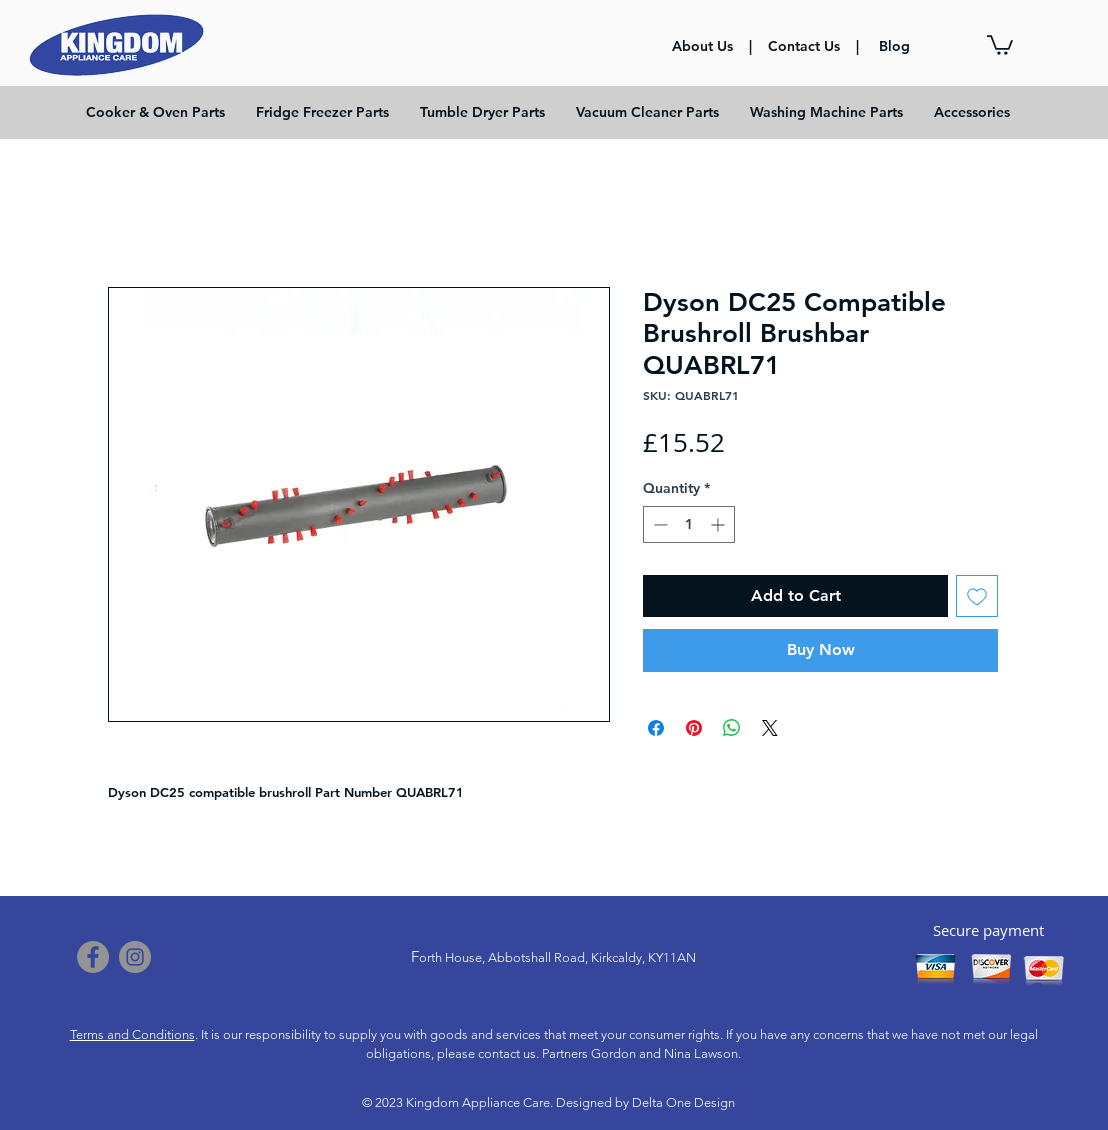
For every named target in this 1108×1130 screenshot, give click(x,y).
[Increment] (719, 524)
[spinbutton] (689, 524)
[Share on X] (770, 728)
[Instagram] (135, 957)
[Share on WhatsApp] (732, 728)
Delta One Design (683, 1102)
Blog (894, 46)
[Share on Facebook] (656, 728)
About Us (704, 46)
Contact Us (804, 46)
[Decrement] (658, 524)
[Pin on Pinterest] (694, 728)
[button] (1000, 44)
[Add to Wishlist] (977, 596)
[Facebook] (93, 957)
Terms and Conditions (132, 1034)
